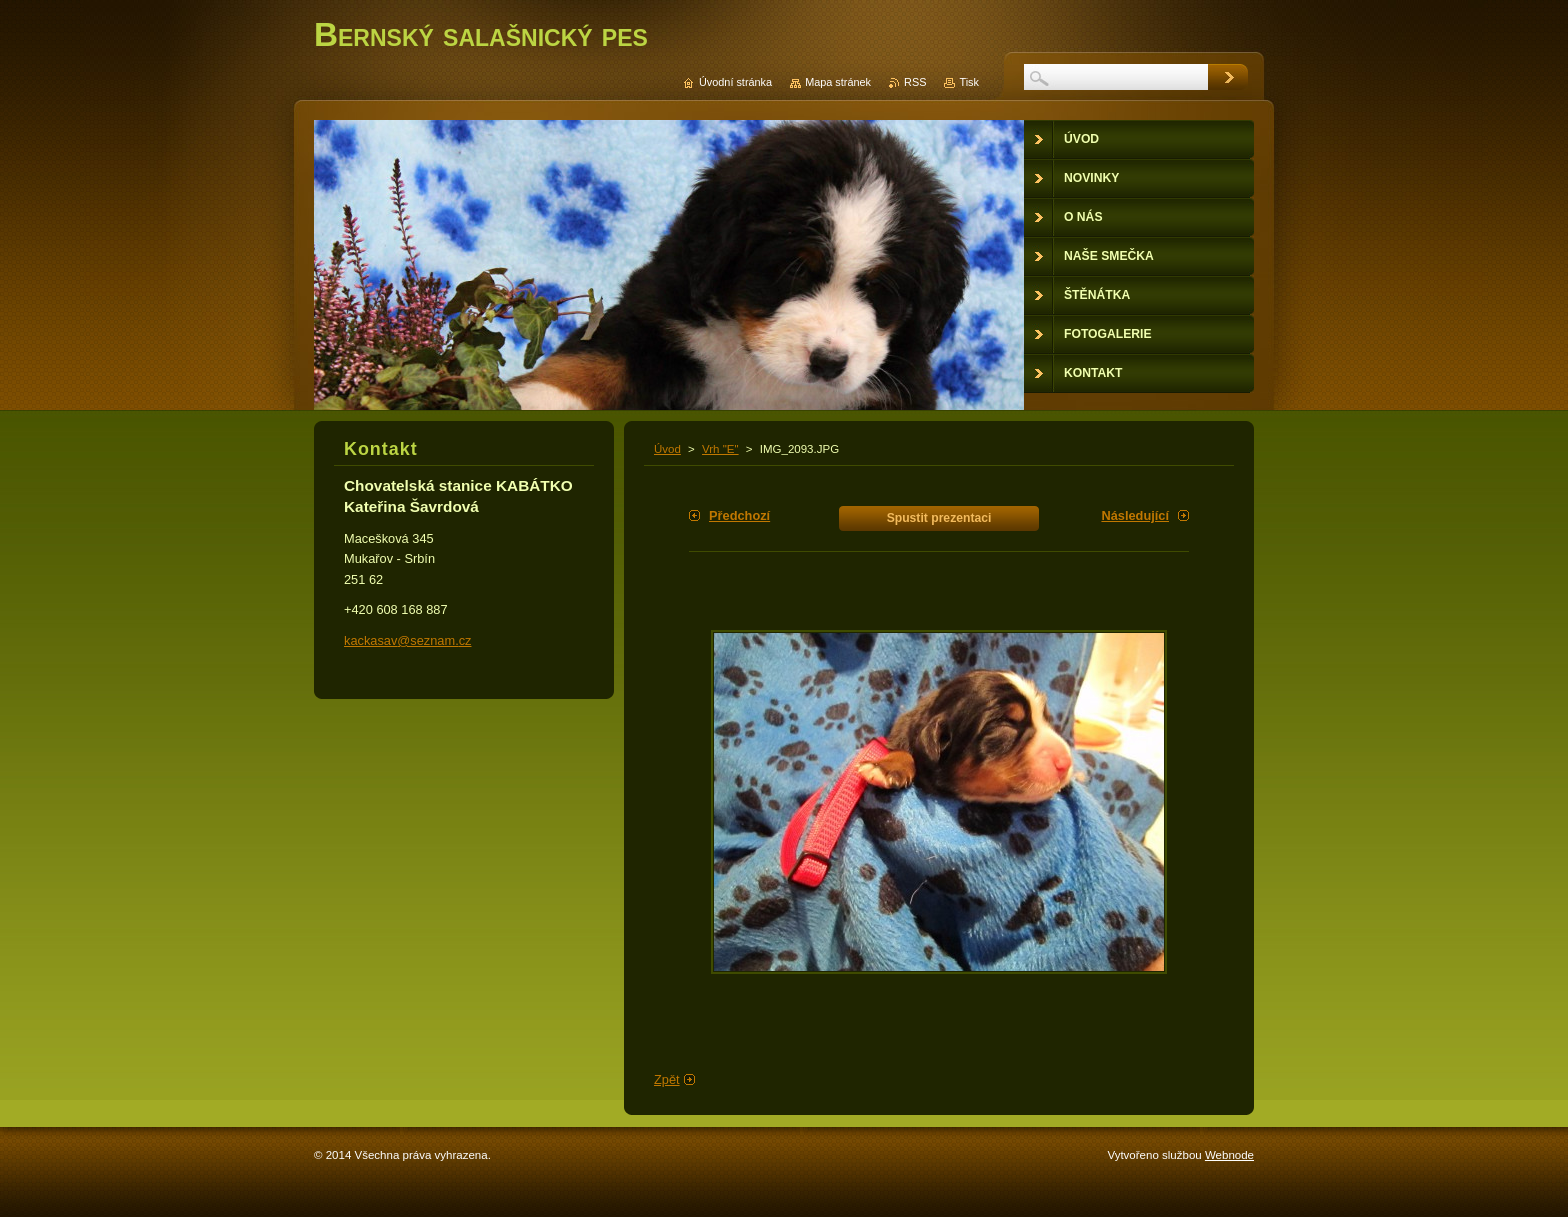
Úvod (667, 449)
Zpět (667, 1079)
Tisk (969, 82)
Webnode (1229, 1155)
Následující (1135, 515)
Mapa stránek (838, 82)
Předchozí (739, 515)
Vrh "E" (720, 449)
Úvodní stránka (735, 82)
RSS (915, 82)
